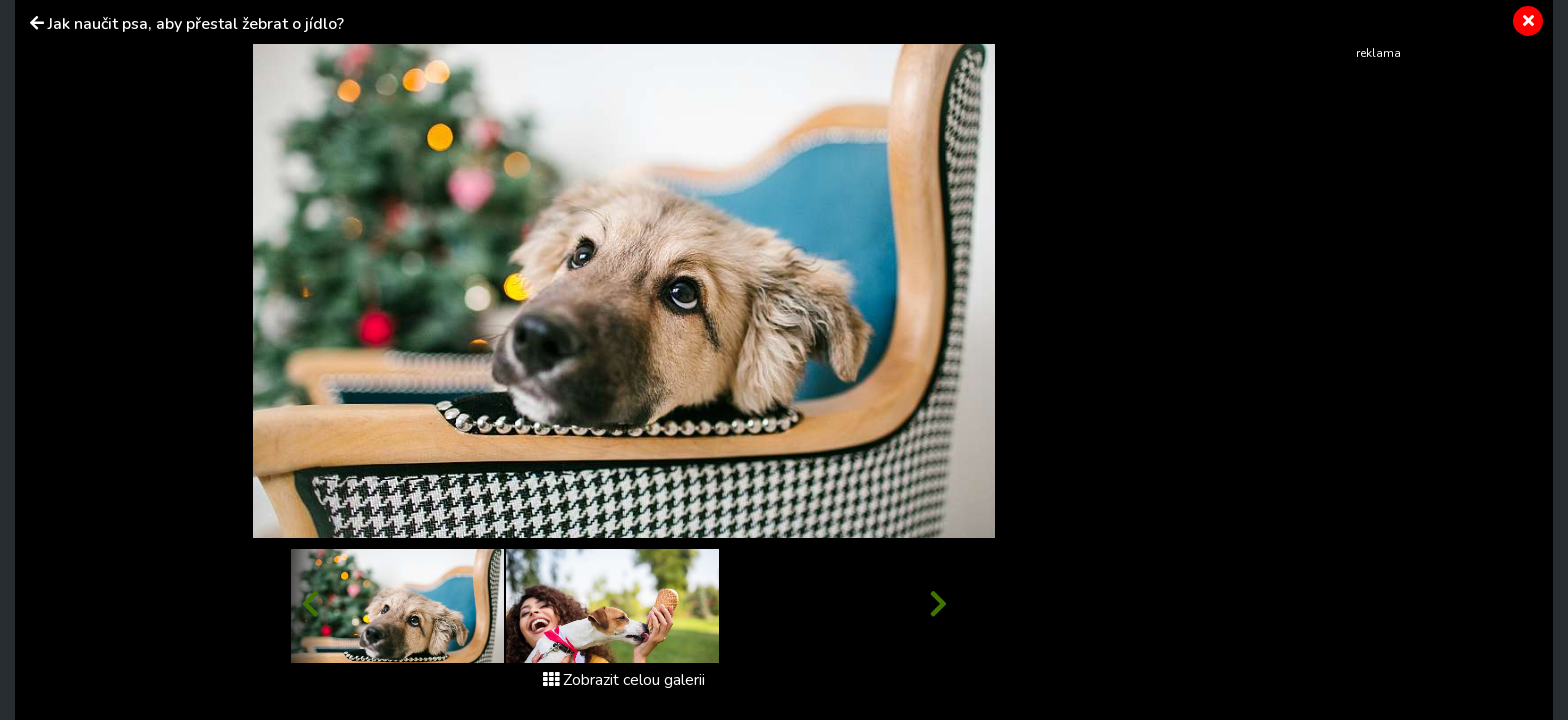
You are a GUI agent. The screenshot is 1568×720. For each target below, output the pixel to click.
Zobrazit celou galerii (624, 680)
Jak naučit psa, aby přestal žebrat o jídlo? (196, 24)
